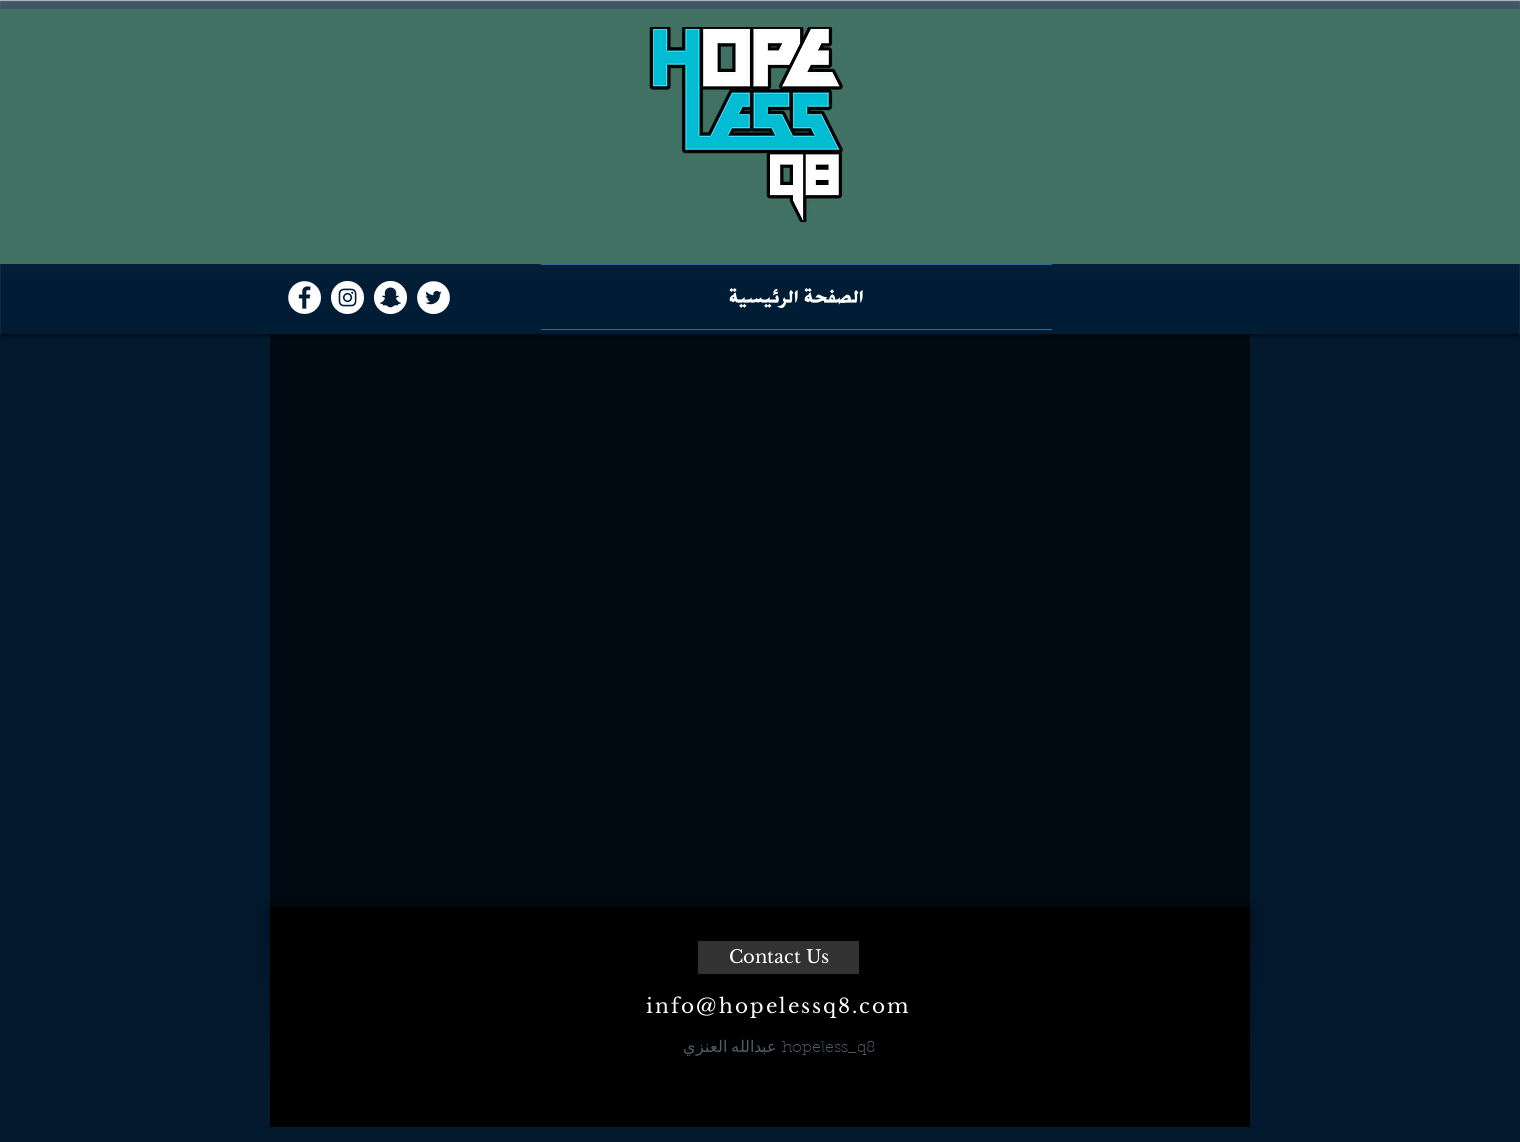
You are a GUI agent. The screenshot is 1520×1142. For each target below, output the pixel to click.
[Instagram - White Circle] (347, 297)
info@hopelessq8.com (778, 1006)
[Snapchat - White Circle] (390, 297)
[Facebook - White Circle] (304, 297)
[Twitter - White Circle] (433, 297)
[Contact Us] (778, 957)
